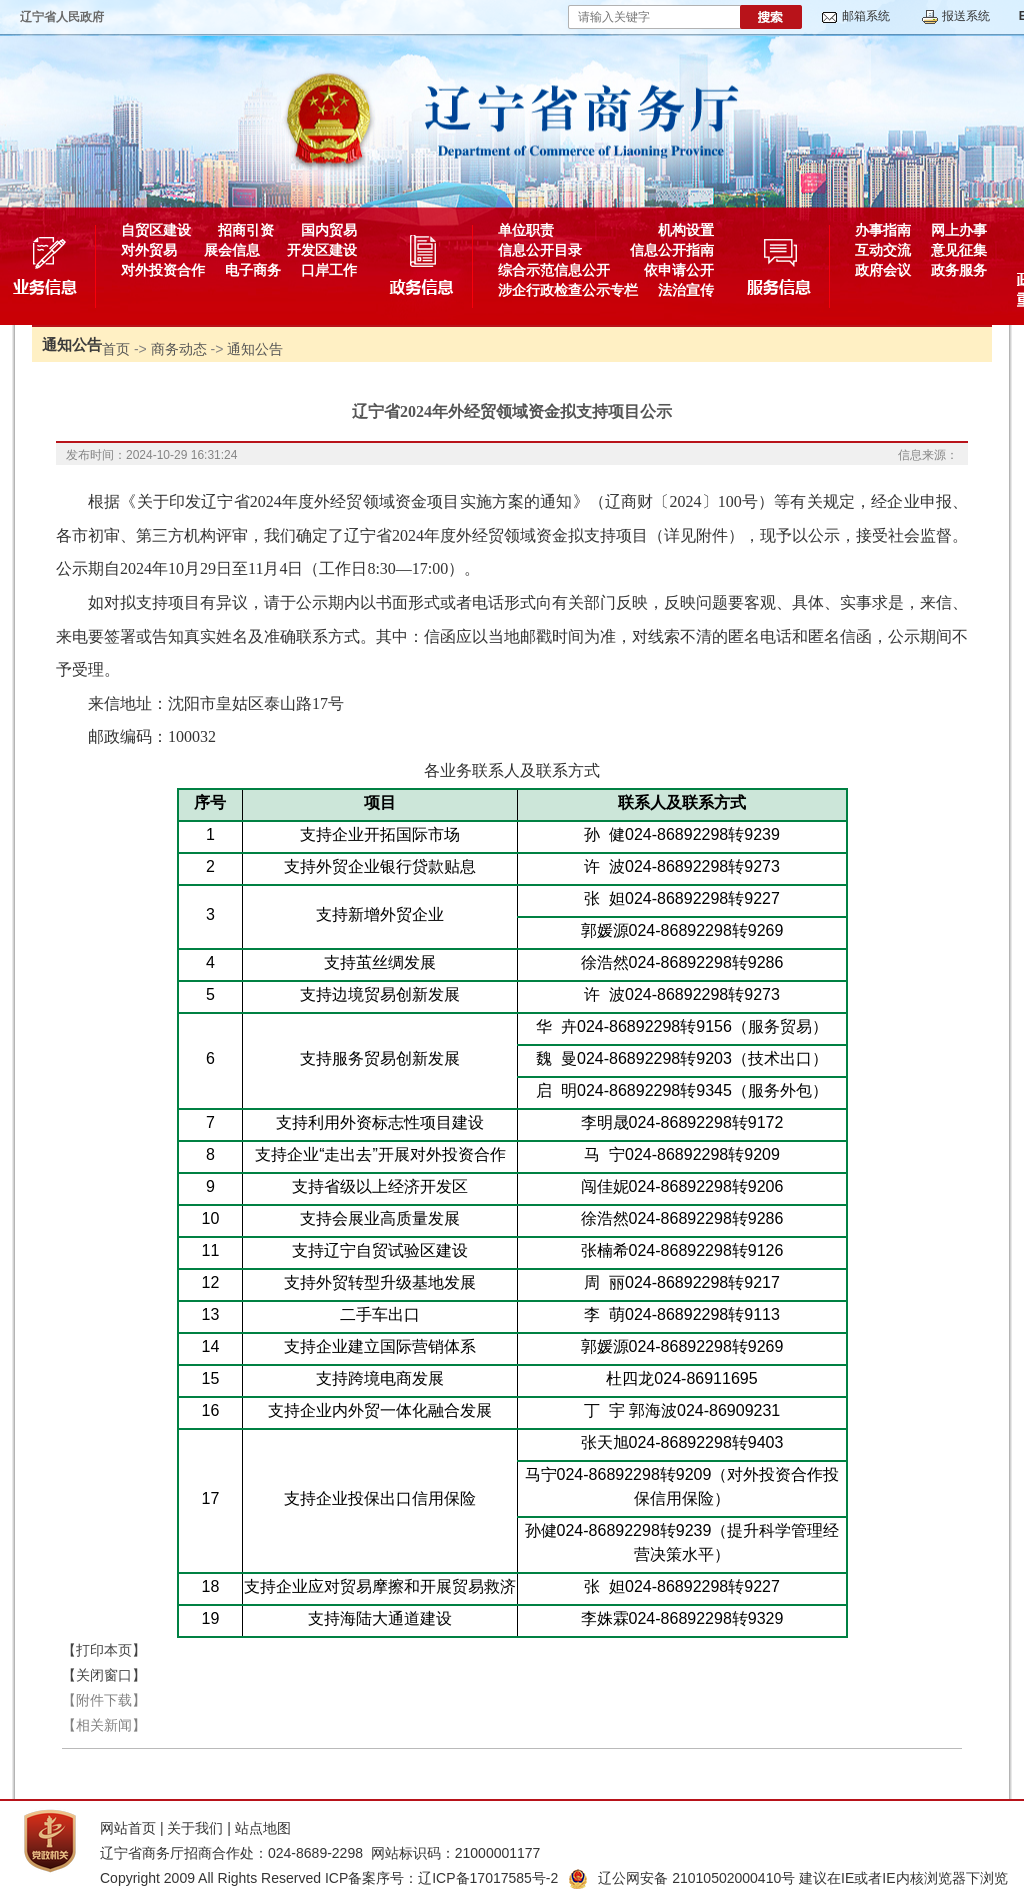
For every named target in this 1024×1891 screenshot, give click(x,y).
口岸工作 (329, 270)
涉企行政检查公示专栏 (568, 290)
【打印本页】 (104, 1650)
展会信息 (232, 250)
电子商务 (253, 270)
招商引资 (246, 230)
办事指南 (883, 230)
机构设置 (686, 230)
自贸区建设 (156, 230)
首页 (116, 349)
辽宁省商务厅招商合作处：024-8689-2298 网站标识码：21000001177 (320, 1853)
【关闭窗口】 (104, 1675)
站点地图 (263, 1828)
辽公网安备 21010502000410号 (681, 1878)
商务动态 (179, 349)
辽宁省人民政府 (62, 17)
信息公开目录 (540, 250)
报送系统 (966, 16)
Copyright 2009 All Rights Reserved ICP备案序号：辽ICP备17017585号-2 (329, 1878)
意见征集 (959, 250)
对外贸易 (149, 250)
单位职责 (526, 230)
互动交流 (883, 250)
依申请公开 (679, 270)
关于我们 (195, 1828)
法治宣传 (686, 290)
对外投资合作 (163, 270)
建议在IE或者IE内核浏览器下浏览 (903, 1878)
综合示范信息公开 (554, 270)
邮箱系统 (866, 16)
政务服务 (959, 270)
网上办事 (959, 230)
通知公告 (255, 349)
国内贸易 (329, 230)
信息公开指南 (672, 250)
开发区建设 (322, 250)
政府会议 (883, 270)
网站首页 (128, 1828)
